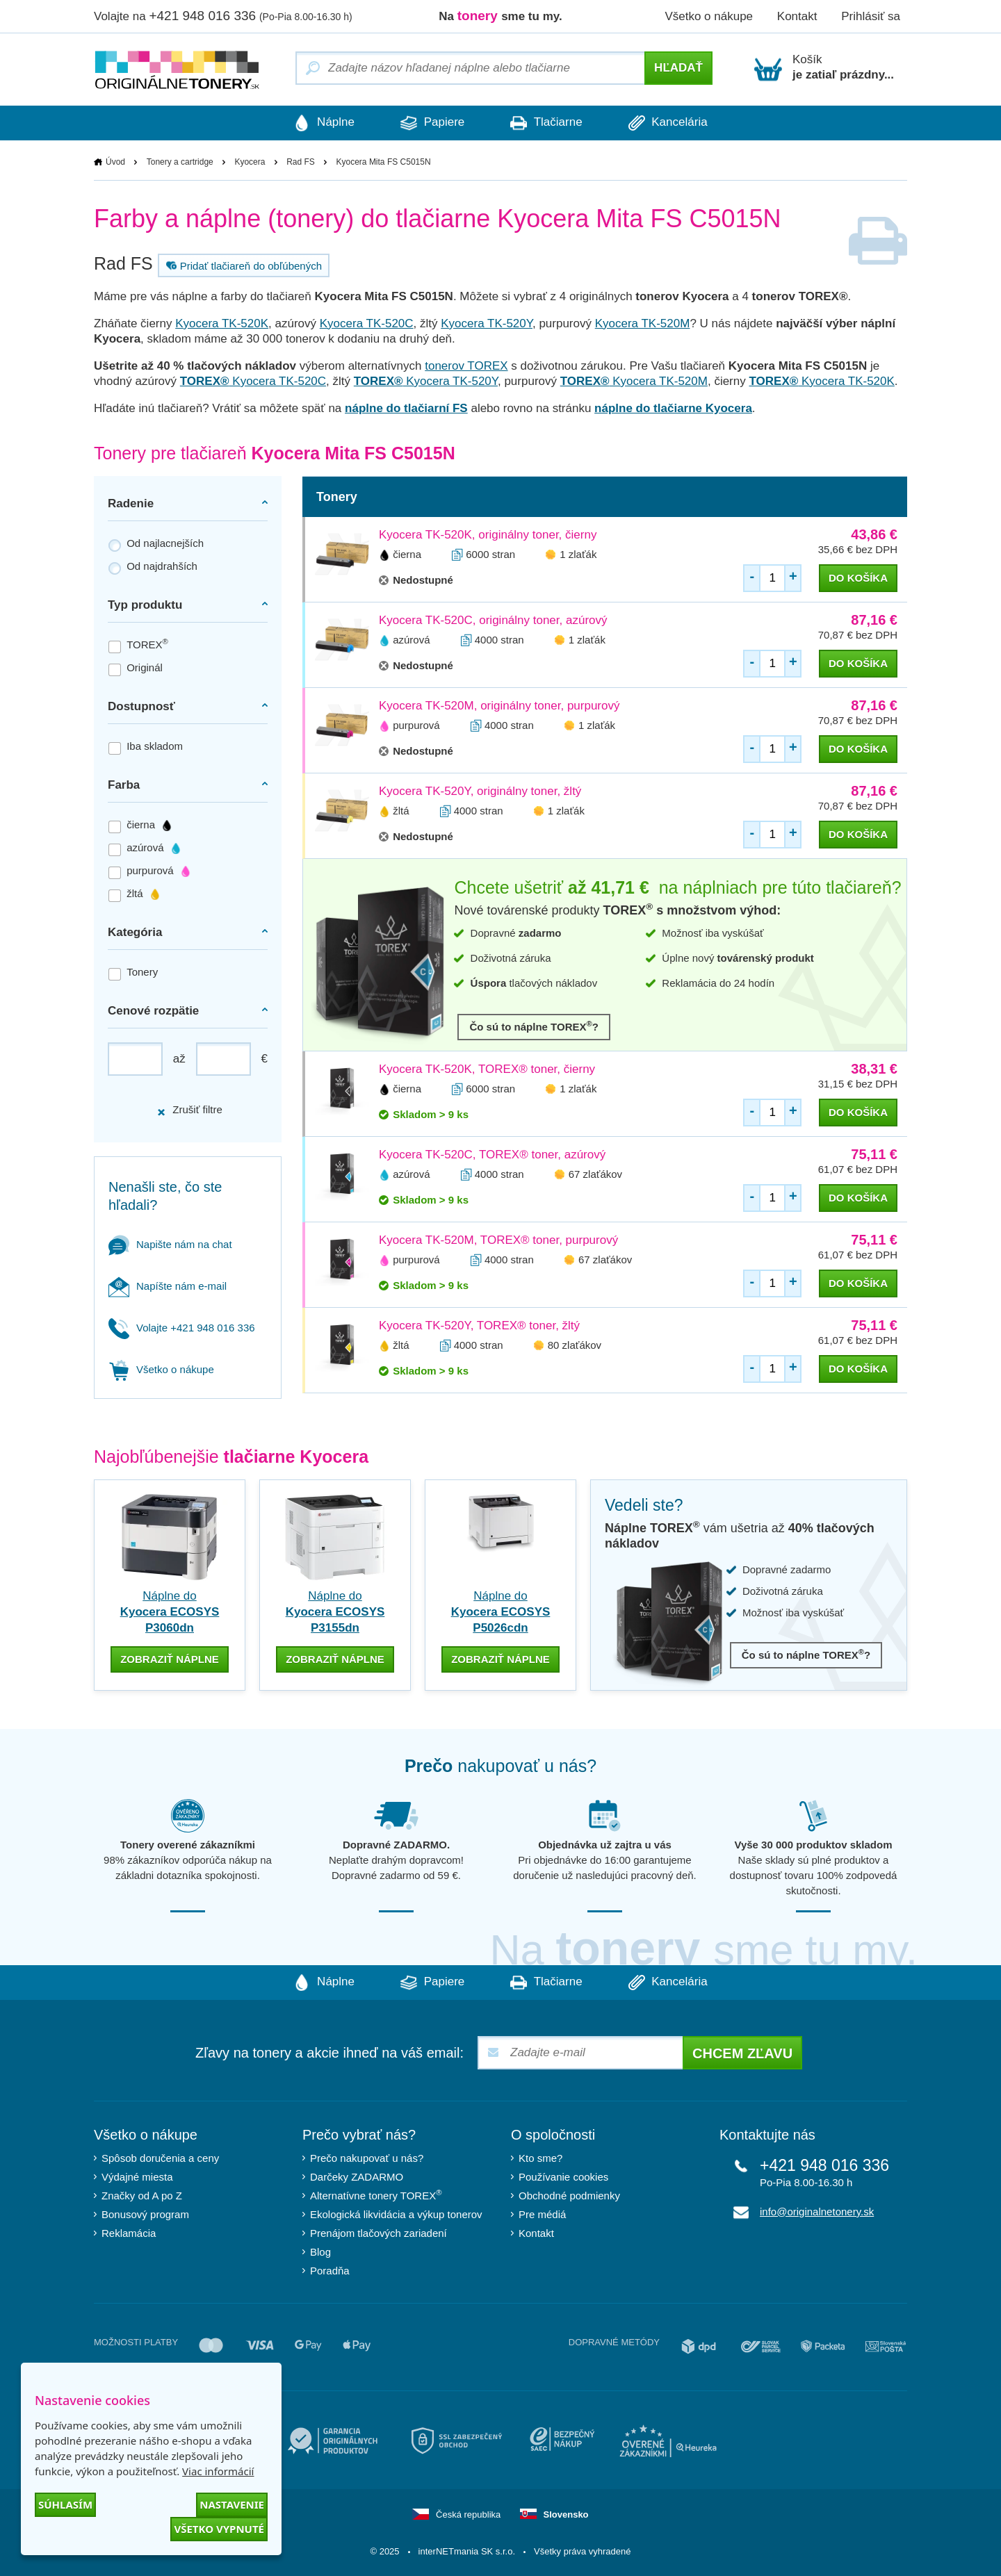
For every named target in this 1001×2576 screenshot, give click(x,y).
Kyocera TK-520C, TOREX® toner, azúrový (492, 1154)
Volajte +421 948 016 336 (181, 1328)
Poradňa (330, 2270)
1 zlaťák (578, 554)
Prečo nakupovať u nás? (366, 2158)
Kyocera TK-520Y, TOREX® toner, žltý (479, 1325)
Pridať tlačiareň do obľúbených (242, 265)
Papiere (431, 123)
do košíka (858, 578)
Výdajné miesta (137, 2177)
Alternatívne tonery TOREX (376, 2195)
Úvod (115, 162)
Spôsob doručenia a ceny (160, 2158)
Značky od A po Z (141, 2195)
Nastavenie (232, 2504)
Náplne (319, 123)
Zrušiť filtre (189, 1110)
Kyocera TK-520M (642, 323)
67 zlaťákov (595, 1174)
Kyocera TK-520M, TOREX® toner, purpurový (498, 1240)
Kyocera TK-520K (221, 323)
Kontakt (797, 16)
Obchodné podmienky (569, 2195)
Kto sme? (540, 2158)
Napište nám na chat (170, 1244)
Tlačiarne (547, 123)
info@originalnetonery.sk (817, 2211)
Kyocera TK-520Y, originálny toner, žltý (480, 791)
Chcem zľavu (742, 2053)
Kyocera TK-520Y (486, 323)
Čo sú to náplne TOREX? (534, 1026)
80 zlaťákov (574, 1345)
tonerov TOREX (466, 365)
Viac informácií (218, 2471)
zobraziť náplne (169, 1659)
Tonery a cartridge (180, 162)
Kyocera (249, 162)
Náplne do (170, 1611)
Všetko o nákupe (709, 16)
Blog (320, 2252)
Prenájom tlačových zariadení (378, 2233)
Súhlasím (65, 2504)
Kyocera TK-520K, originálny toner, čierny (487, 534)
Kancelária (672, 123)
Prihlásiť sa (870, 16)
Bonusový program (145, 2214)
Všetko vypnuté (219, 2529)
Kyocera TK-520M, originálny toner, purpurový (499, 705)
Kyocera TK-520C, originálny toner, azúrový (493, 620)
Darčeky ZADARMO (356, 2177)
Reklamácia (128, 2233)
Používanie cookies (563, 2177)
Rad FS (300, 162)
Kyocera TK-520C (367, 323)
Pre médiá (542, 2214)
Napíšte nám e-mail (167, 1286)
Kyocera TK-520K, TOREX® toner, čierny (487, 1069)
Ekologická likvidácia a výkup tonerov (396, 2214)
